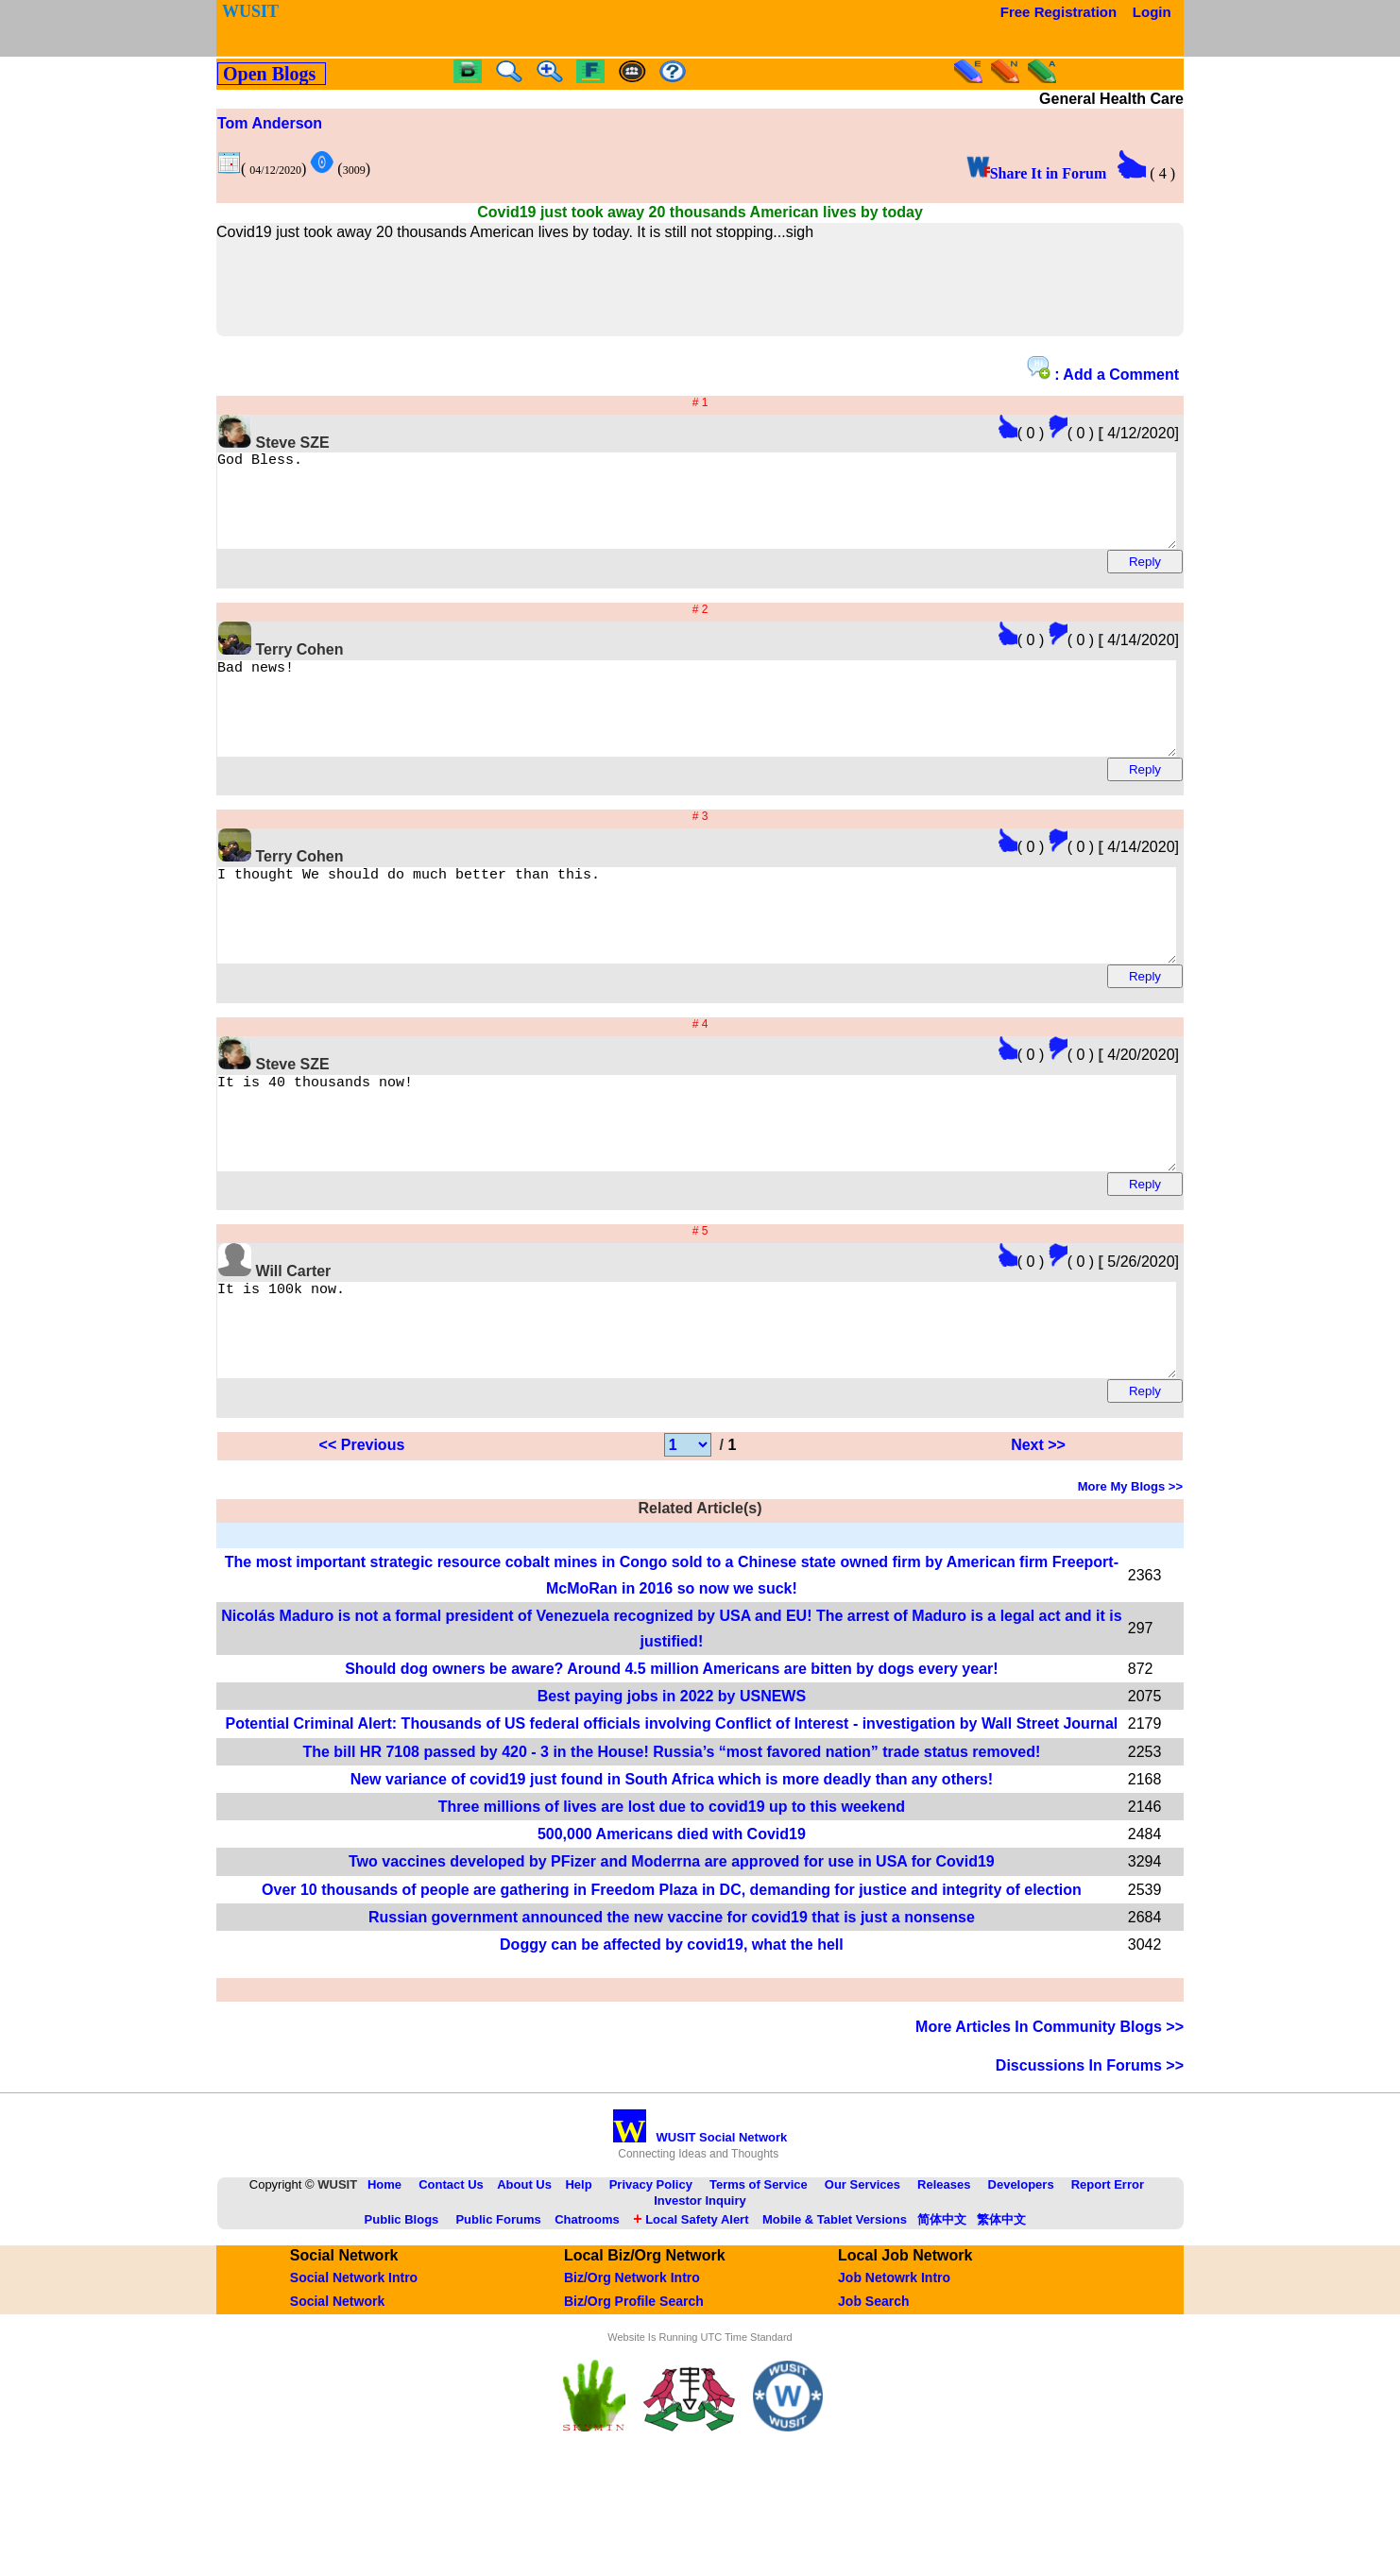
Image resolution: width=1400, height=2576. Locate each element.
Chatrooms (587, 2304)
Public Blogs (402, 2304)
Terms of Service (758, 2269)
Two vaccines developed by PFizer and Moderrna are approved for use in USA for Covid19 (672, 1946)
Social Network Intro (354, 2362)
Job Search (873, 2386)
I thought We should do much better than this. (748, 958)
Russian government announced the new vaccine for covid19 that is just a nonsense (671, 2002)
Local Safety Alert (690, 2304)
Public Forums (497, 2304)
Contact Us (451, 2269)
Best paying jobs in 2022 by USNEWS (672, 1781)
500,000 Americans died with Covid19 (672, 1919)
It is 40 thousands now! (748, 1182)
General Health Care (1111, 99)
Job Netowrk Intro (894, 2362)
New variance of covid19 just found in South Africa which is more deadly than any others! (671, 1864)
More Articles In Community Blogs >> (1049, 2112)
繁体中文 (1001, 2304)
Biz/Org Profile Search (634, 2386)
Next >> (1038, 1530)
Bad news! (748, 734)
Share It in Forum (1036, 173)
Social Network (337, 2386)
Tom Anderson (269, 123)
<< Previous (362, 1530)
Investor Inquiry (700, 2285)
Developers (1021, 2269)
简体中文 (941, 2304)
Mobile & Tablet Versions (834, 2304)
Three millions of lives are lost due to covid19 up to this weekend (671, 1892)
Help (578, 2269)
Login (1152, 12)
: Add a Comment (1103, 369)
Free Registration (1058, 12)
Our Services (862, 2269)
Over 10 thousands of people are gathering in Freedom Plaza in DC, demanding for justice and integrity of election (672, 1975)
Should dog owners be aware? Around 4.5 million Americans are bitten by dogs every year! (671, 1754)
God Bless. (748, 509)
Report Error (1107, 2269)
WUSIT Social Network (700, 2222)
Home (384, 2269)
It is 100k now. (748, 1406)
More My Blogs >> (1130, 1571)
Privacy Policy (650, 2269)
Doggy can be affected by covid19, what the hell (672, 2030)
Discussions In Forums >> (1090, 2150)
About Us (524, 2269)
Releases (943, 2269)
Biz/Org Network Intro (632, 2362)
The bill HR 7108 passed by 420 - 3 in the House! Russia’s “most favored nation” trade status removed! (671, 1837)
